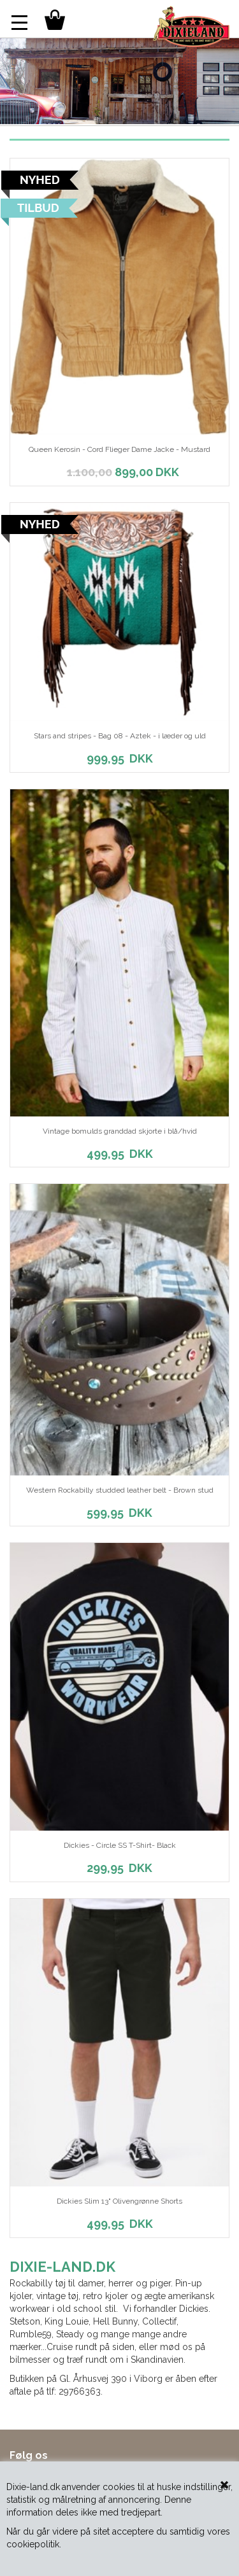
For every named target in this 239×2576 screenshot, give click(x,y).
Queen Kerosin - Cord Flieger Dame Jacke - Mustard (119, 449)
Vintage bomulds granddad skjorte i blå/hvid (120, 1131)
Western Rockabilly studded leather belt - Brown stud (120, 1490)
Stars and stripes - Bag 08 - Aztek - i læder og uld (120, 735)
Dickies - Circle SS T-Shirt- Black (120, 1845)
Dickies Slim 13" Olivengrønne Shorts (119, 2201)
